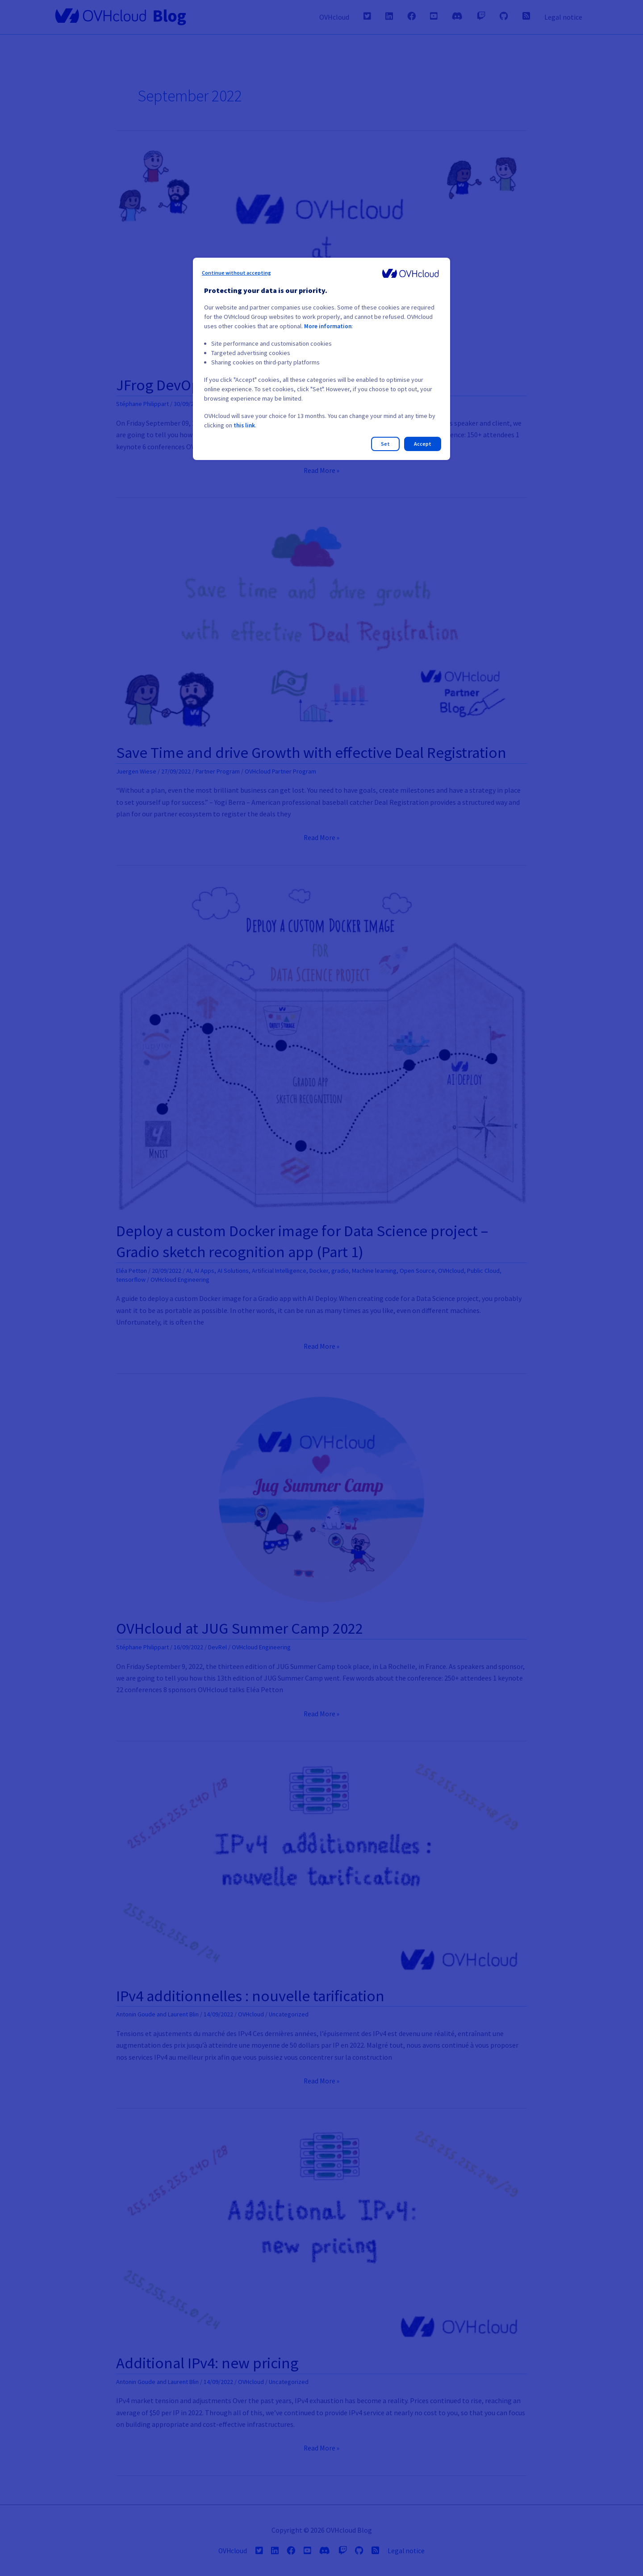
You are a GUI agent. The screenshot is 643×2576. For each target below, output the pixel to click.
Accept (422, 443)
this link (245, 425)
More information (328, 326)
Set (385, 443)
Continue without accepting (236, 272)
